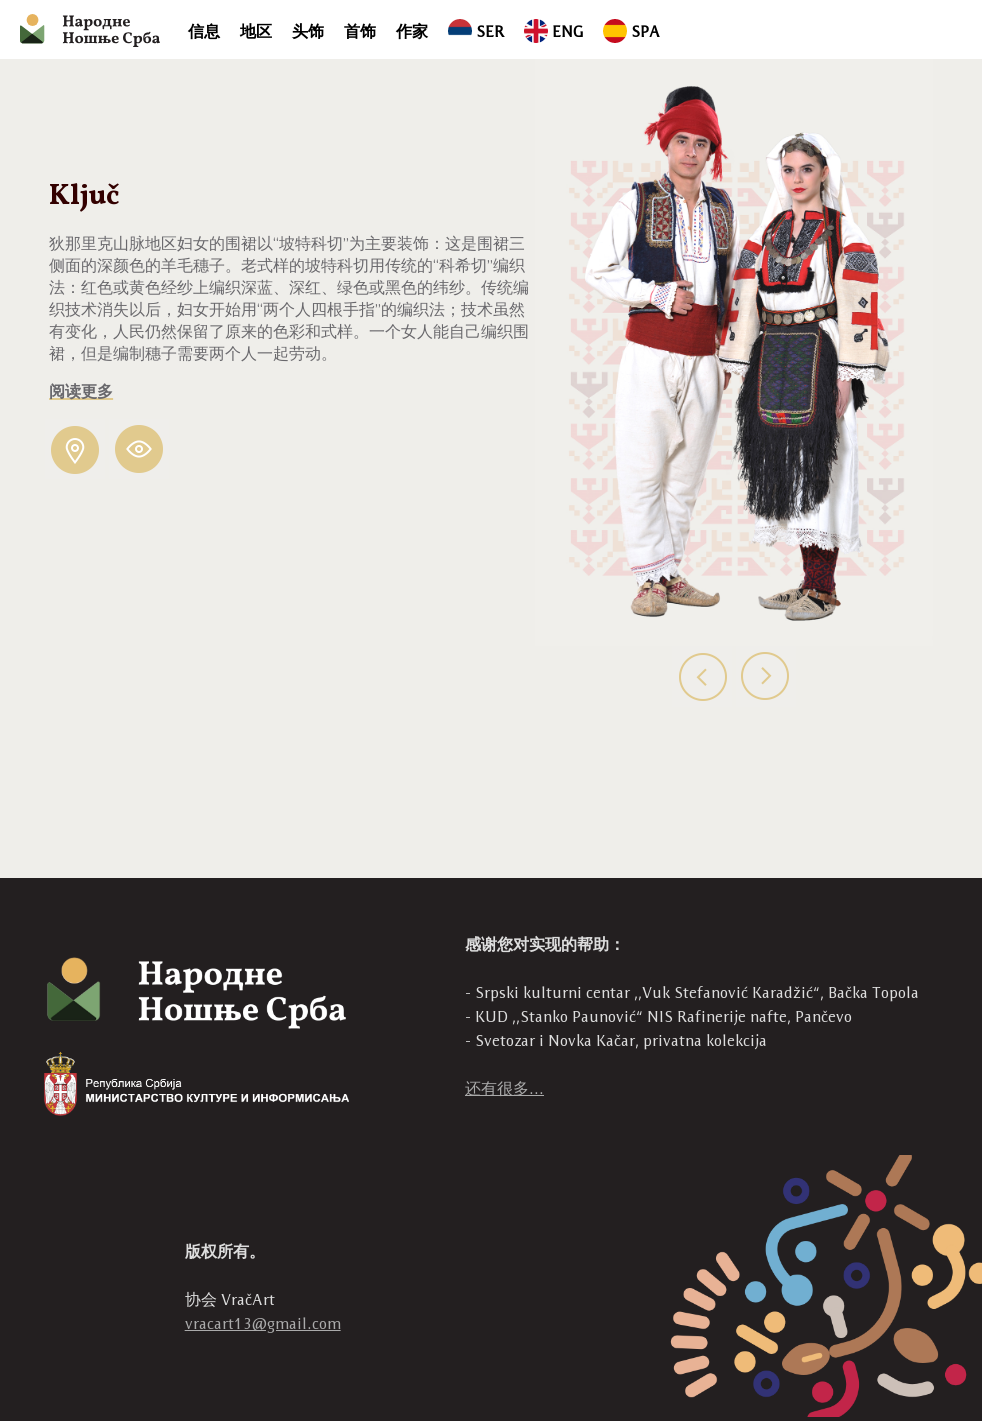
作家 (412, 31)
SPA (631, 31)
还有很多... (504, 1088)
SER (476, 31)
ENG (553, 31)
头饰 (308, 31)
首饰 (360, 31)
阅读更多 (81, 392)
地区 (256, 31)
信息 (204, 31)
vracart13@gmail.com (263, 1323)
